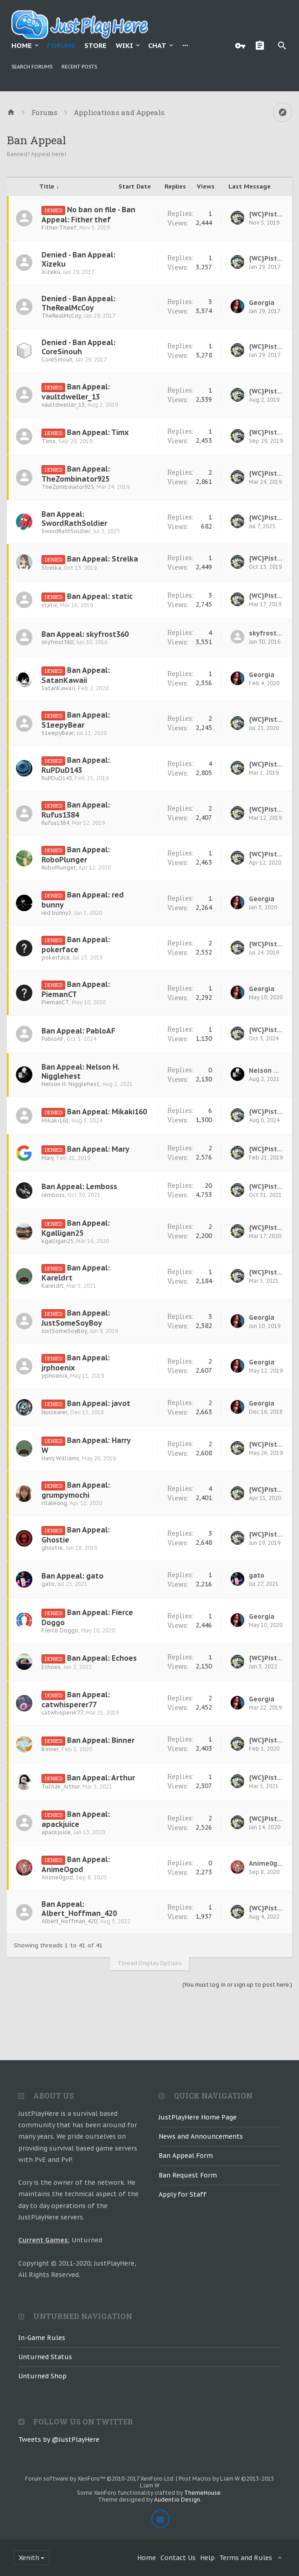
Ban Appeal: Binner (100, 1740)
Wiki (124, 45)
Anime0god (57, 1877)
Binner (50, 1749)
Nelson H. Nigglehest (70, 1084)
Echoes (51, 1666)
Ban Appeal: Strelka (102, 558)
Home (21, 45)
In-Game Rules (41, 2338)
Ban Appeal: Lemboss (79, 1186)
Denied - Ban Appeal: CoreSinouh (78, 347)
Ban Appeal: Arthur (101, 1777)
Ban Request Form (188, 2175)
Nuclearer (54, 1412)
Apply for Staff (182, 2194)
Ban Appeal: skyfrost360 (85, 634)
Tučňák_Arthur (60, 1786)
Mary (47, 1157)
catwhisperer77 (62, 1712)
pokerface (55, 957)
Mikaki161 (55, 1120)
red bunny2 (56, 912)
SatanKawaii (58, 688)
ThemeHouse (202, 2492)
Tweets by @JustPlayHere (58, 2439)
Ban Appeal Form (186, 2155)
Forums (61, 45)
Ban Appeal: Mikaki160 (107, 1111)
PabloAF (52, 1038)
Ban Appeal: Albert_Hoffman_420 (79, 1908)
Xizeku (50, 271)
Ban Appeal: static (100, 596)
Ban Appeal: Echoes (102, 1658)
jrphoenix (54, 1375)
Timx (48, 441)
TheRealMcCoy (61, 315)
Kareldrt (52, 1285)
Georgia (261, 303)
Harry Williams (60, 1458)
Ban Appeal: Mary (98, 1149)
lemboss (53, 1194)
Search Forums (31, 66)
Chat (157, 45)
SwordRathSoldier (65, 531)
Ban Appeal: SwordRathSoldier (74, 518)
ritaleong (54, 1503)
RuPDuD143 (56, 778)
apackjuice (56, 1832)
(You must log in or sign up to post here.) (237, 1984)
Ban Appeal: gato (72, 1575)
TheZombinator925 (67, 486)
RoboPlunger (58, 867)
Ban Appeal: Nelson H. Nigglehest (80, 1071)
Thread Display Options (150, 1963)
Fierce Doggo (59, 1630)
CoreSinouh (56, 359)
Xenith (29, 2558)
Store (95, 45)
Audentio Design (177, 2499)
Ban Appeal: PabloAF (78, 1030)
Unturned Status (45, 2357)
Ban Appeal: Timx (98, 432)
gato (48, 1583)
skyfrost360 (57, 642)
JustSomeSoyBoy (64, 1330)
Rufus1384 (55, 822)
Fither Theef (59, 227)
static (49, 605)
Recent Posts (79, 66)
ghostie (52, 1547)
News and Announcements (201, 2136)
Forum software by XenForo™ (100, 2478)
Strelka (51, 567)
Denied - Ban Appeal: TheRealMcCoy (78, 303)
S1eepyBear (57, 732)
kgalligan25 (57, 1241)
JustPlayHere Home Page (198, 2117)
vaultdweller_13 (63, 404)
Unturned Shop (42, 2376)
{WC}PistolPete (266, 214)
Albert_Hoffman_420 (69, 1921)
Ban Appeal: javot (98, 1403)
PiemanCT (55, 1002)
